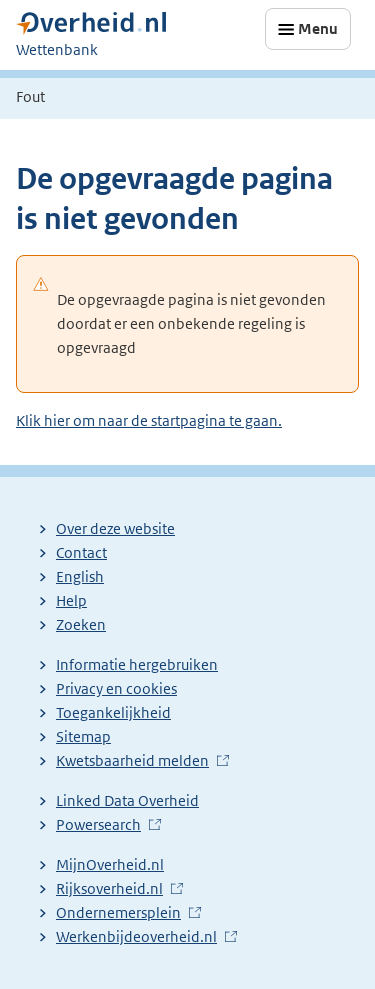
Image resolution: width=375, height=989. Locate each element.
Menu (318, 28)
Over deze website (115, 528)
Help (71, 600)
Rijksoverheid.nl (109, 888)
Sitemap (83, 736)
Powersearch (98, 824)
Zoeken (81, 624)
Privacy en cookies (116, 688)
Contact (81, 552)
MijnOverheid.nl (110, 864)
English (80, 576)
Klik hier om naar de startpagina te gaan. (149, 420)
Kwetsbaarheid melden (132, 760)
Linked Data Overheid (127, 800)
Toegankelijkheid (113, 712)
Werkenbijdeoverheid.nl (136, 936)
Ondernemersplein (118, 912)
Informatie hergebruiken (137, 664)
